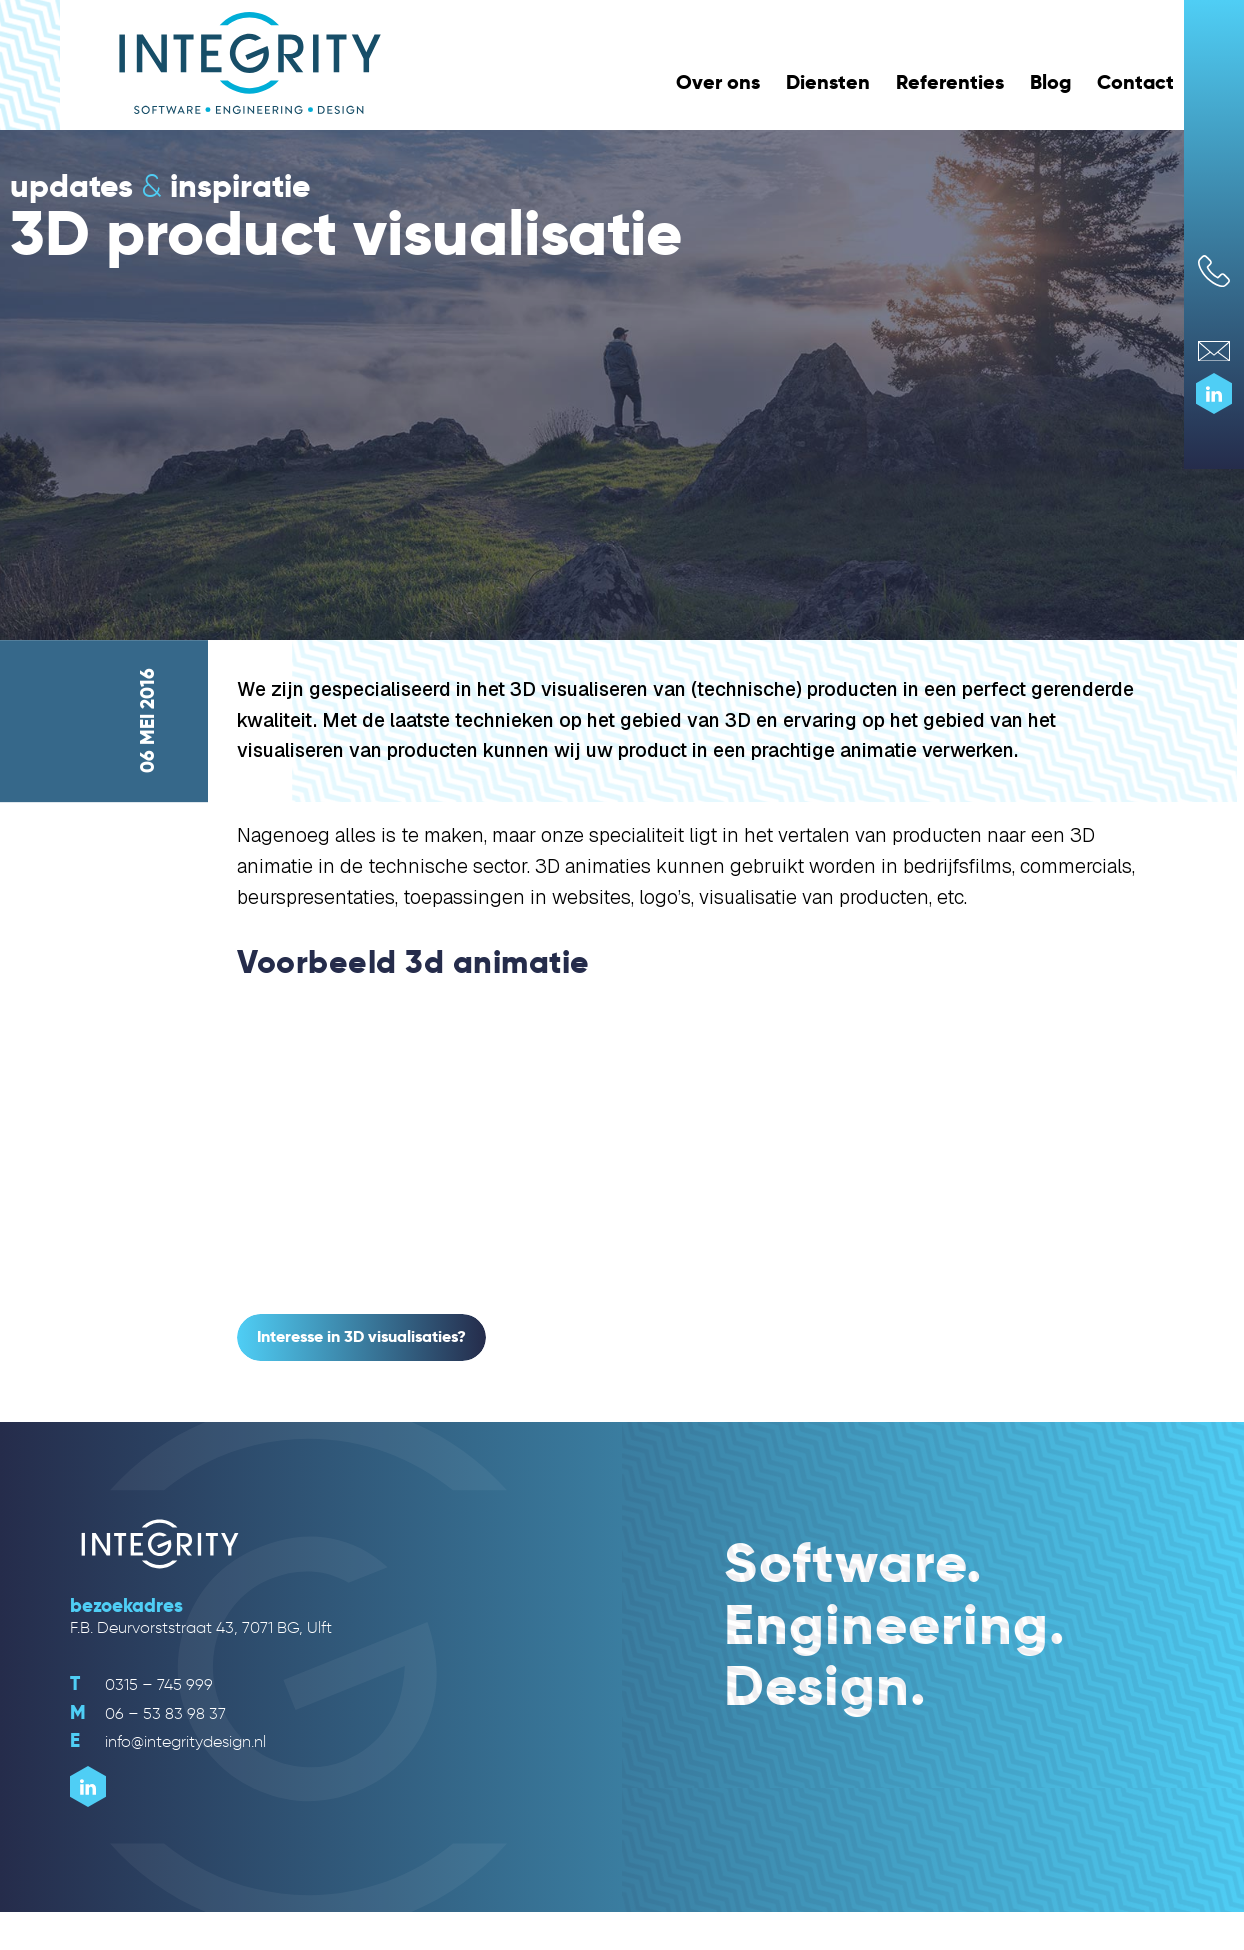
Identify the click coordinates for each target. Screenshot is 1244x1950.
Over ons (718, 82)
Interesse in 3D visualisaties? (361, 1336)
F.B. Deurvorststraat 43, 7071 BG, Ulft (201, 1627)
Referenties (950, 82)
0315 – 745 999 (141, 1684)
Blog (1050, 82)
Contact (1135, 82)
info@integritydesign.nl (168, 1741)
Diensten (828, 82)
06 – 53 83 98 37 (148, 1713)
